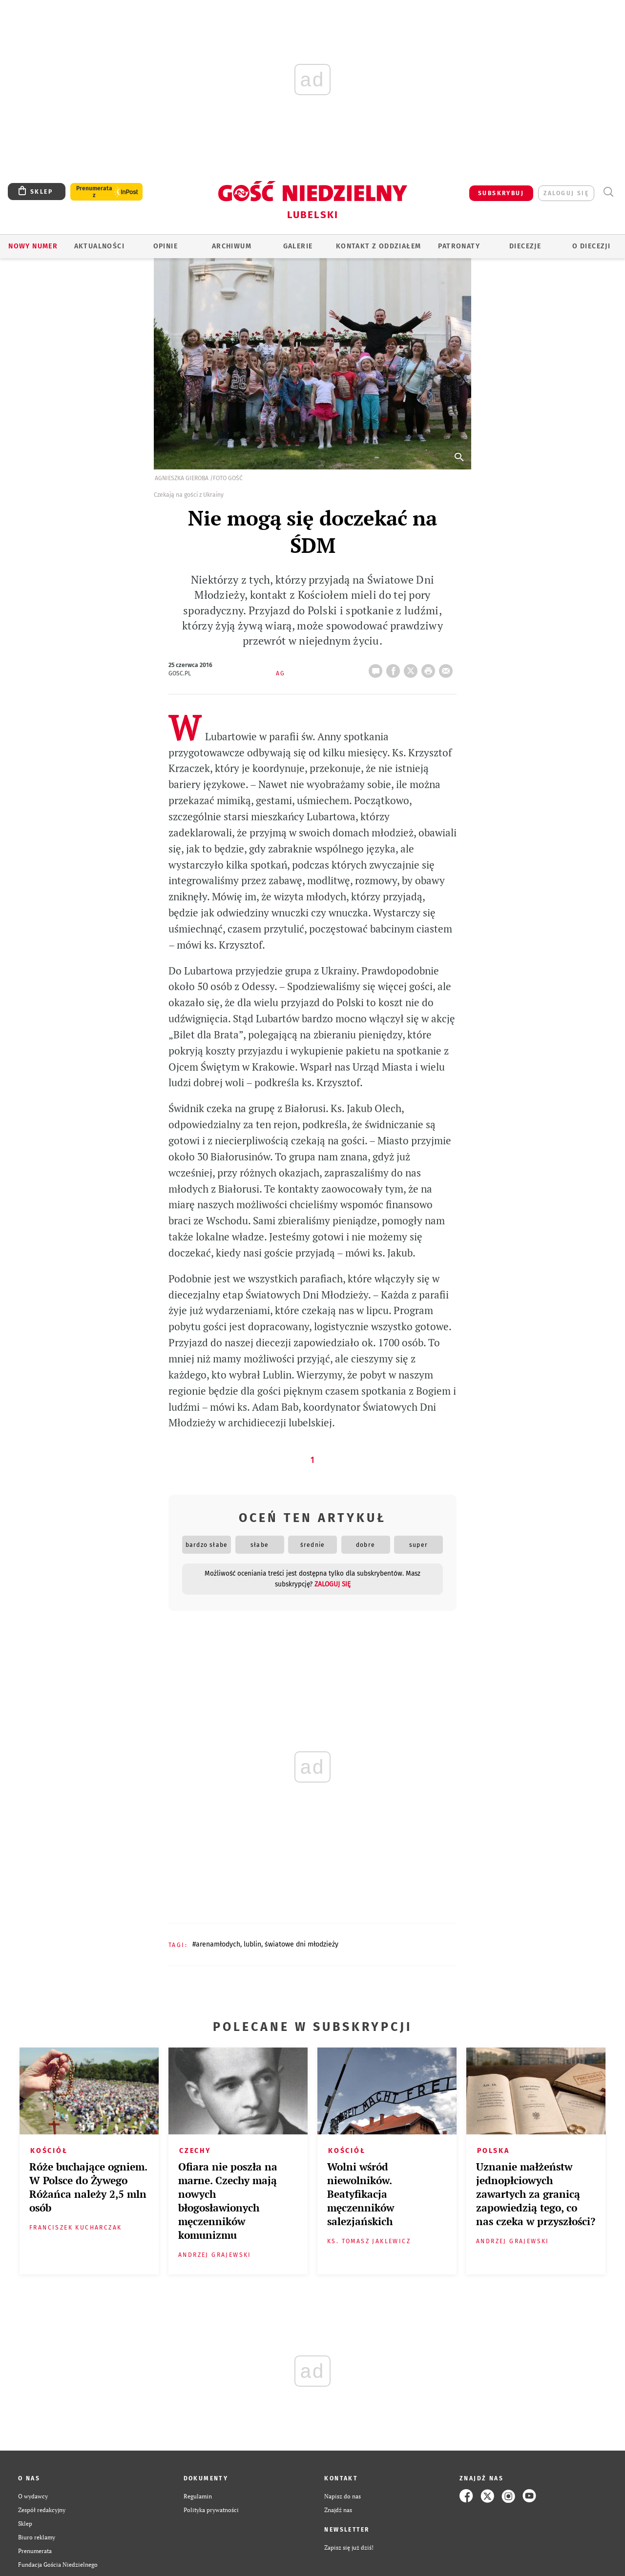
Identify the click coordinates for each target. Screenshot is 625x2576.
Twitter (412, 668)
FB (395, 668)
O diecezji (591, 246)
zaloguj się (566, 193)
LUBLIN (252, 1944)
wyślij (448, 668)
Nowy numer (33, 246)
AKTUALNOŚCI (99, 246)
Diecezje (525, 246)
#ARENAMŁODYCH (216, 1944)
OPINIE (165, 246)
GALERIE (298, 246)
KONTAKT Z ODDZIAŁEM (378, 246)
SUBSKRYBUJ (501, 193)
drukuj (430, 668)
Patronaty (459, 246)
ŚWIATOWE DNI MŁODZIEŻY (301, 1944)
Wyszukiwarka (608, 192)
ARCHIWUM (231, 246)
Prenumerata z (94, 192)
